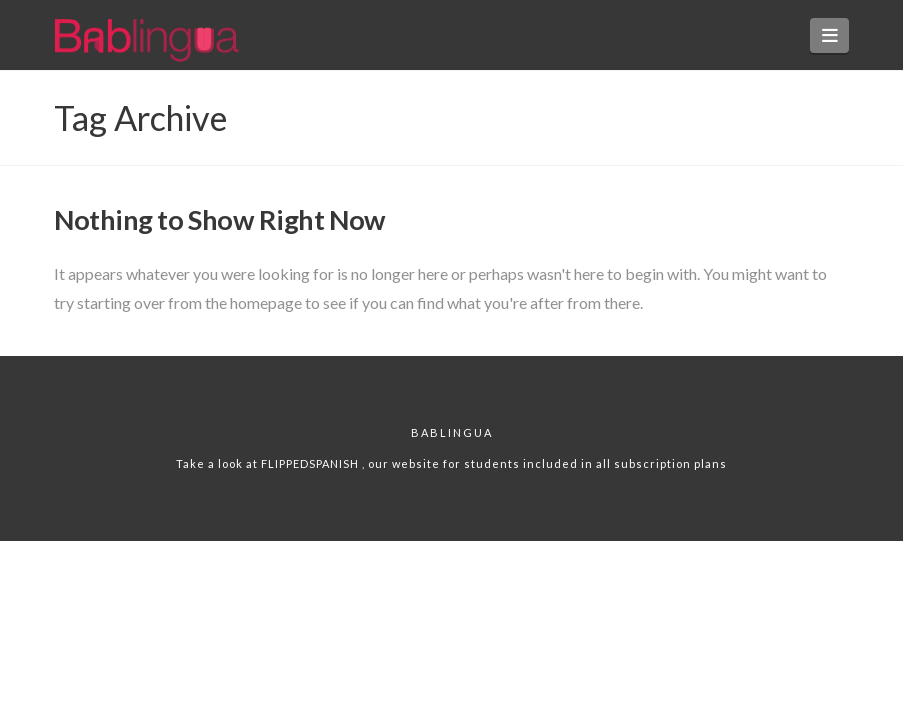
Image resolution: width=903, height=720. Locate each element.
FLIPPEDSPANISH (311, 463)
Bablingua (452, 432)
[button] (829, 35)
